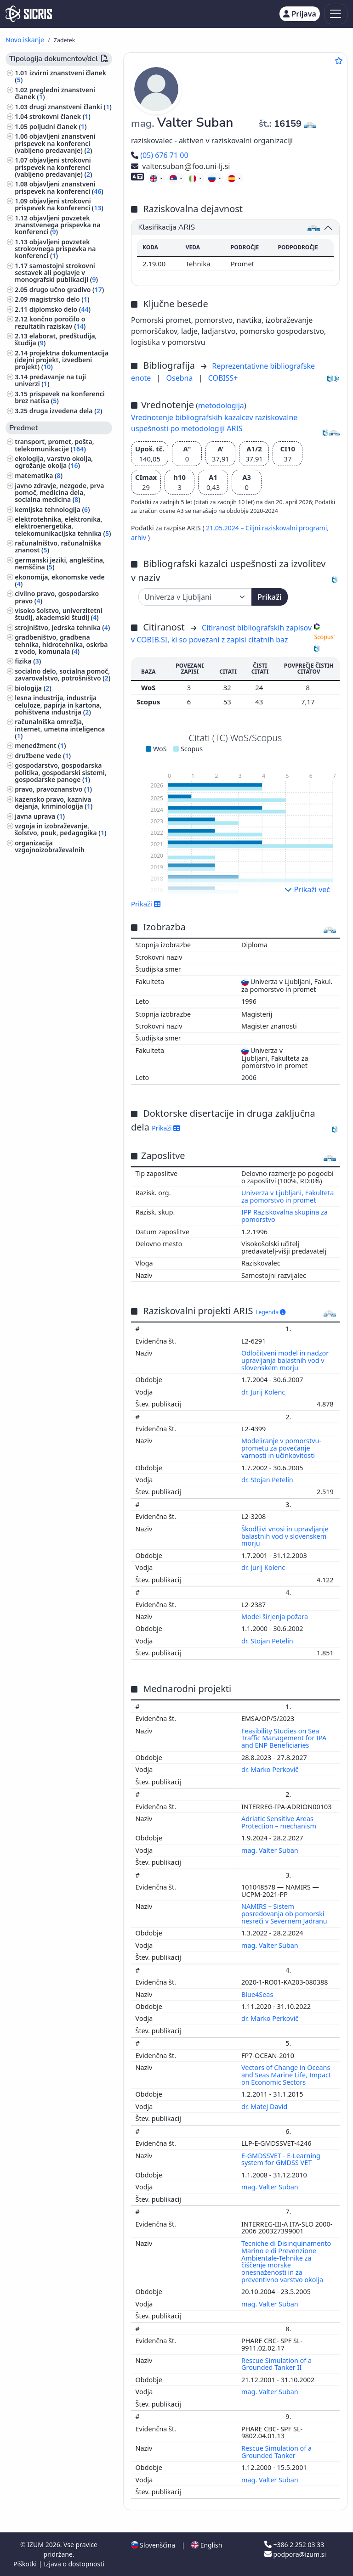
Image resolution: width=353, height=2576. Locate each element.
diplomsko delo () (60, 309)
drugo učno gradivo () (66, 289)
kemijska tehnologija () (52, 509)
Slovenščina (153, 2545)
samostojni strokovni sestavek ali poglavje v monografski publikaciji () (56, 272)
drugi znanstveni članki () (70, 106)
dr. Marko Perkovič (270, 1769)
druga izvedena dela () (65, 410)
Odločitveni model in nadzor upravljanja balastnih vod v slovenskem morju (285, 1360)
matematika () (39, 475)
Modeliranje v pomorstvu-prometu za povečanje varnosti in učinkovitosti (281, 1448)
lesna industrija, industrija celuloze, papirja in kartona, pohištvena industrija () (58, 704)
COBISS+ (223, 378)
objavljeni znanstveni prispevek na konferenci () (59, 187)
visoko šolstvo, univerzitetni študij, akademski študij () (58, 614)
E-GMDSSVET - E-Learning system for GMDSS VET (280, 2159)
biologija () (33, 688)
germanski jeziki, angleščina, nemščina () (60, 563)
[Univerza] (195, 597)
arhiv (139, 537)
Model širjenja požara (275, 1616)
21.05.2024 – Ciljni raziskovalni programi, (267, 527)
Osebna (180, 378)
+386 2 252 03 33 (294, 2544)
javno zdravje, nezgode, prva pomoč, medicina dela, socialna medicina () (59, 492)
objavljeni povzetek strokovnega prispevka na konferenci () (55, 248)
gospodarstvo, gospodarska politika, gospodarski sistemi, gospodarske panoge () (60, 772)
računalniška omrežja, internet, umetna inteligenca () (60, 728)
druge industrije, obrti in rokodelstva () (53, 948)
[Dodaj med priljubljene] (338, 60)
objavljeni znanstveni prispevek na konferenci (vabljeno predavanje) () (55, 143)
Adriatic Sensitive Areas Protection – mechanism (279, 1822)
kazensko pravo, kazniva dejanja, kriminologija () (53, 802)
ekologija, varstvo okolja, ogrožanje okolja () (54, 462)
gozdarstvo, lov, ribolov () (56, 934)
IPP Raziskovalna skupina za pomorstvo (284, 1216)
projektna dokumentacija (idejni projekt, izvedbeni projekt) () (61, 360)
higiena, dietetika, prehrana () (63, 924)
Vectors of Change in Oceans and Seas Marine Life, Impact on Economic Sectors (286, 2075)
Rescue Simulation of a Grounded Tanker (276, 2452)
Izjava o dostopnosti (74, 2563)
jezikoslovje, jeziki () (47, 977)
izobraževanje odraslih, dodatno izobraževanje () (55, 877)
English (206, 2545)
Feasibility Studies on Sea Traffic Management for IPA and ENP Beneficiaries (283, 1738)
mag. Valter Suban (270, 1850)
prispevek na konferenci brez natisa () (60, 397)
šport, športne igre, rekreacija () (61, 964)
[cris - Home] (29, 14)
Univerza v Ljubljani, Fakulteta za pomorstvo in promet (287, 1196)
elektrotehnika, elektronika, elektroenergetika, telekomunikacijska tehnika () (63, 526)
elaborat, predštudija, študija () (56, 339)
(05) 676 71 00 (159, 155)
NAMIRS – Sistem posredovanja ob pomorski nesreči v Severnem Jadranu (285, 1913)
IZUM (36, 2544)
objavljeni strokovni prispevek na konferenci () (59, 204)
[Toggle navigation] (335, 14)
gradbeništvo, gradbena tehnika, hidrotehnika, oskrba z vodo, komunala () (61, 644)
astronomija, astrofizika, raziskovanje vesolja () (53, 894)
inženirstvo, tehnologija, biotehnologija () (53, 911)
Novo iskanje (25, 39)
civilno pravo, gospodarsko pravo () (57, 597)
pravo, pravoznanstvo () (53, 789)
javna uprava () (40, 816)
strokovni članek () (60, 116)
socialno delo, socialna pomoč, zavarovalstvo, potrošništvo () (62, 674)
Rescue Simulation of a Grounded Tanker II (276, 2364)
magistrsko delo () (59, 299)
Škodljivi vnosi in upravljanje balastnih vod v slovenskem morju (285, 1536)
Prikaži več (307, 889)
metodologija (221, 405)
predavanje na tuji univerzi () (50, 380)
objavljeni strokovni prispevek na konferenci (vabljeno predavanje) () (53, 167)
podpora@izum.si (295, 2554)
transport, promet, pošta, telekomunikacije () (54, 445)
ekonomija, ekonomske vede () (60, 580)
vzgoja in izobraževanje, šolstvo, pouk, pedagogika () (60, 829)
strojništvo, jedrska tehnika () (62, 627)
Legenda (271, 1312)
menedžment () (40, 745)
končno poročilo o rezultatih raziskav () (50, 322)
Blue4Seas (258, 1994)
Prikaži (269, 597)
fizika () (28, 661)
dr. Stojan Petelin (268, 1479)
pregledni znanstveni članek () (55, 93)
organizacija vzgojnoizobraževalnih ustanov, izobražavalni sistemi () (61, 853)
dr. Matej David (265, 2106)
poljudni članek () (58, 126)
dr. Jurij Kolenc (264, 1392)
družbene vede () (43, 755)
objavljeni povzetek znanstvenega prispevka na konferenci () (57, 225)
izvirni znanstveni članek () (60, 76)
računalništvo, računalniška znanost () (58, 546)
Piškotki (26, 2563)
